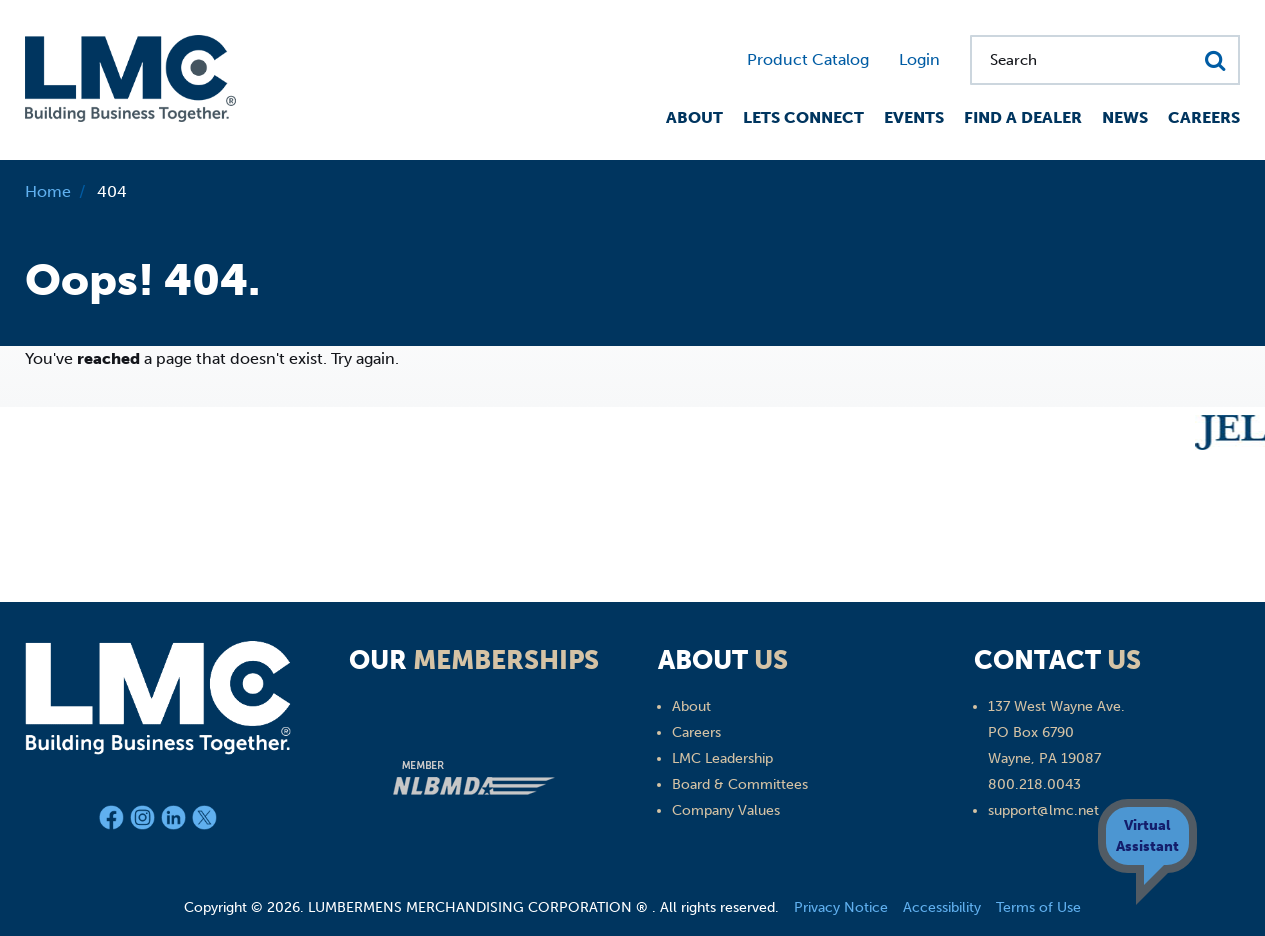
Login (919, 59)
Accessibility (942, 907)
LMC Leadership (722, 758)
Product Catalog (808, 59)
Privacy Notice (841, 907)
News (1125, 117)
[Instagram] (145, 821)
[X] (204, 821)
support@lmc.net (1043, 810)
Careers (1204, 117)
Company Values (726, 810)
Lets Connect (803, 117)
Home (48, 191)
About (694, 117)
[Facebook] (114, 821)
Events (914, 117)
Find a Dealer (1023, 117)
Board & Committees (740, 784)
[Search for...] (1105, 60)
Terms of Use (1038, 907)
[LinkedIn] (176, 821)
